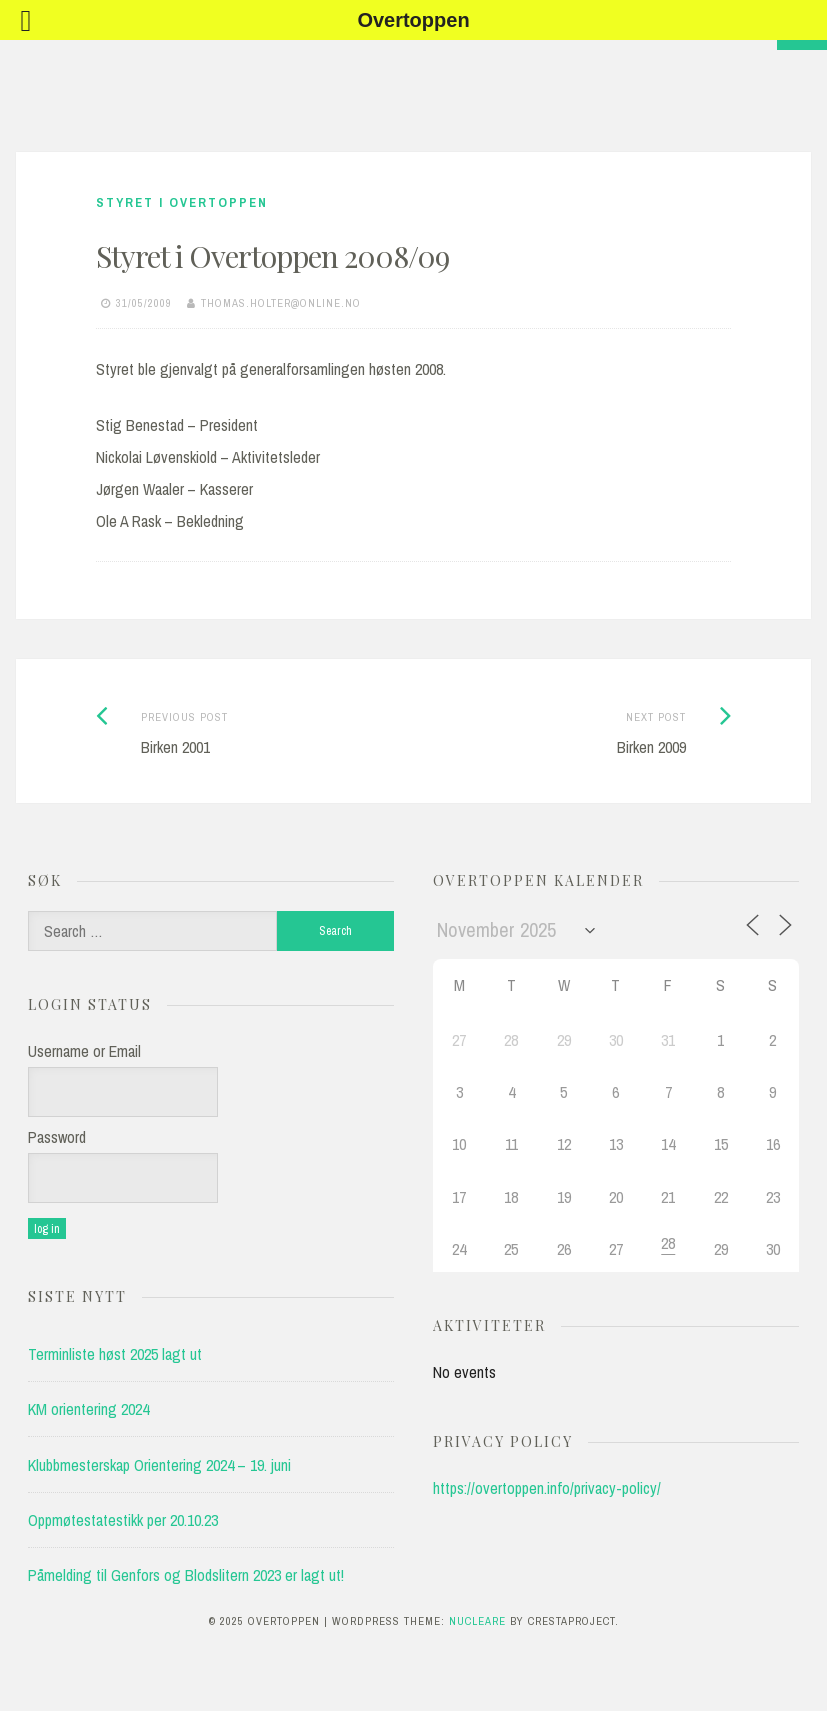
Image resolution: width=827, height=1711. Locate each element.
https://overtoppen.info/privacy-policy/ (547, 1488)
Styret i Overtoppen (182, 202)
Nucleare (477, 1621)
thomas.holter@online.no (281, 303)
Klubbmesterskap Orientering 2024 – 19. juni (159, 1465)
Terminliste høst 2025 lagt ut (115, 1354)
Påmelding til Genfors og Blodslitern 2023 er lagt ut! (186, 1575)
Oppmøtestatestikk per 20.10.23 (123, 1520)
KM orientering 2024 (88, 1409)
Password (57, 1137)
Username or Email (84, 1051)
